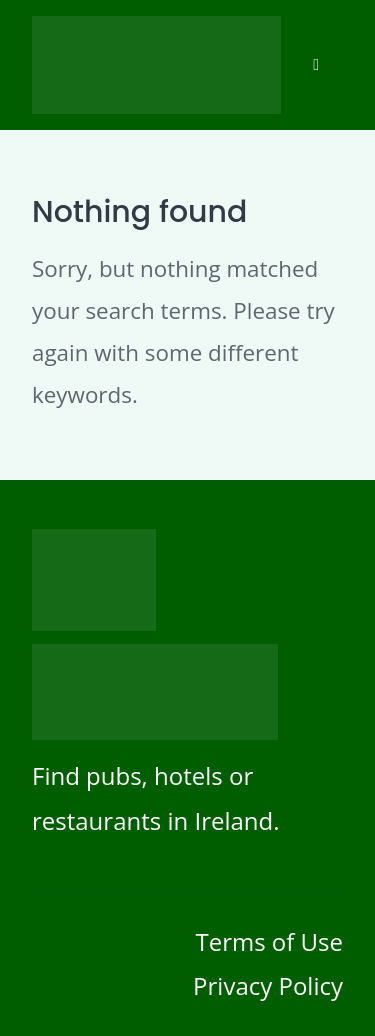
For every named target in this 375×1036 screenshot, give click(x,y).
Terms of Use (269, 941)
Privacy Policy (268, 985)
